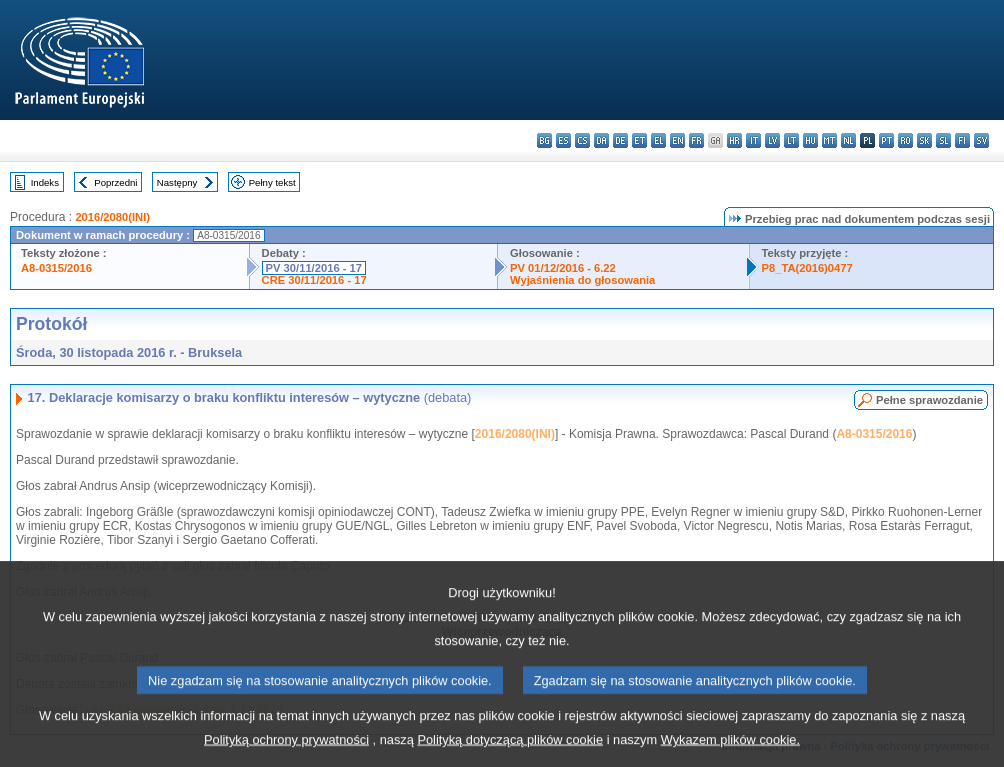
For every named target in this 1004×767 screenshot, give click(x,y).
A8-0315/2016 (56, 268)
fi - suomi (962, 140)
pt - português (886, 140)
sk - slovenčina (924, 140)
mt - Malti (829, 140)
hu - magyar (810, 140)
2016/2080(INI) (112, 217)
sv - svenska (981, 140)
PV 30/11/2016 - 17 (314, 268)
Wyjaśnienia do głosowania (582, 280)
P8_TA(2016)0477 (807, 268)
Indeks (45, 182)
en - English (677, 140)
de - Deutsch (620, 140)
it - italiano (753, 140)
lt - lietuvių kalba (791, 140)
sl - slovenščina (943, 140)
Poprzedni (115, 182)
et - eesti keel (639, 140)
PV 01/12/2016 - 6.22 (563, 268)
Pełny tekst (272, 182)
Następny (177, 182)
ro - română (905, 140)
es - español (563, 140)
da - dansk (601, 140)
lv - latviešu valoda (772, 140)
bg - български (544, 140)
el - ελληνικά (658, 140)
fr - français (696, 140)
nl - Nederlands (848, 140)
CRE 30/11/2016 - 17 (314, 280)
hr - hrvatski (734, 140)
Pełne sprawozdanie (929, 400)
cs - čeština (582, 140)
